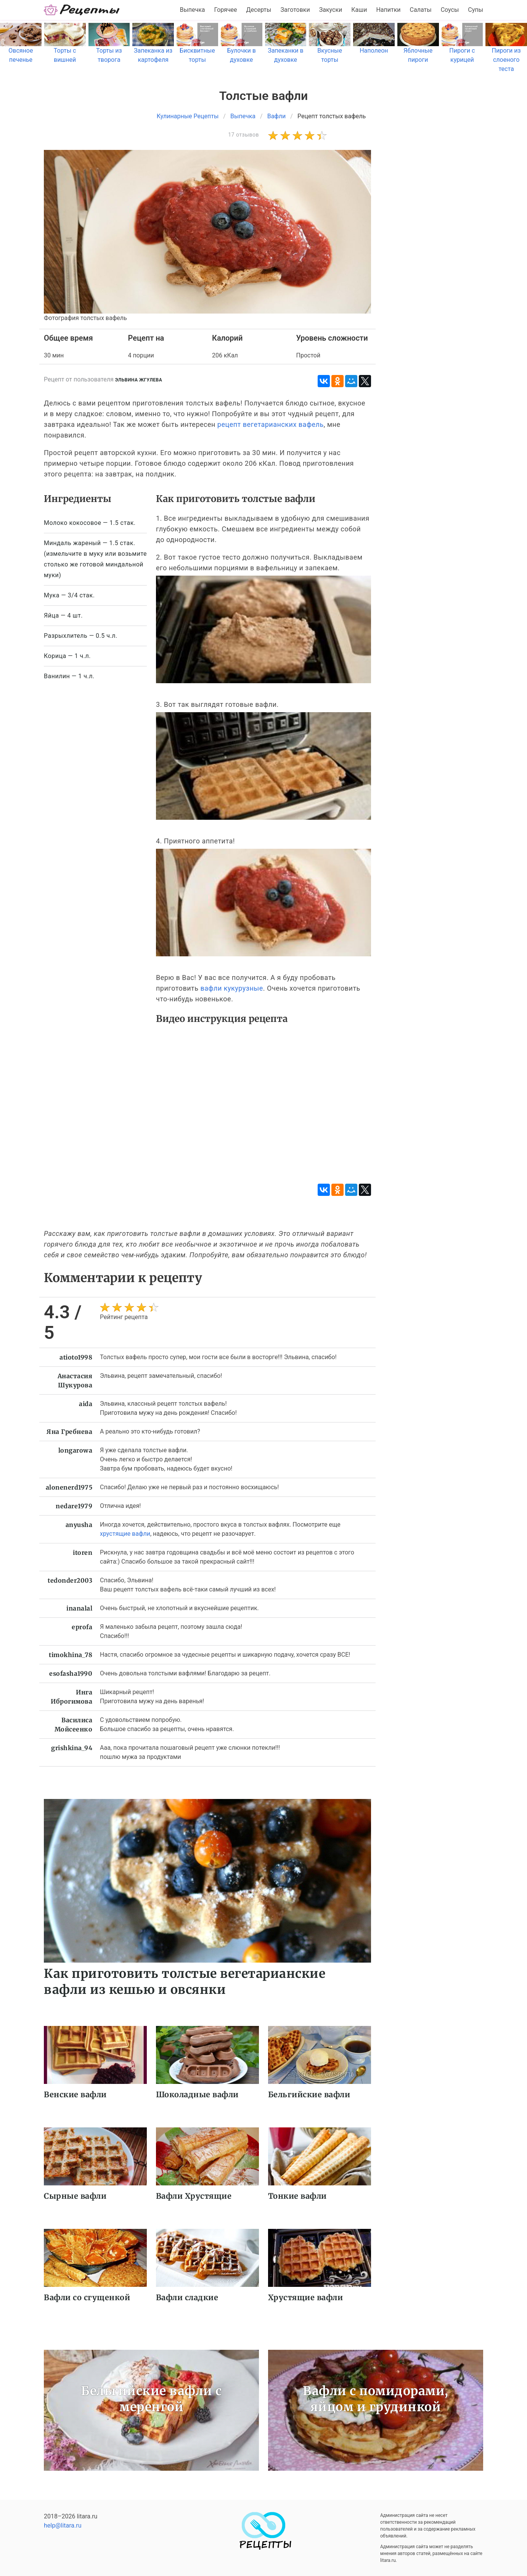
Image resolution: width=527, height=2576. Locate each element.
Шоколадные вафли (197, 2094)
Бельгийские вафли (309, 2094)
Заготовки (295, 9)
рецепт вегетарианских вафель (270, 424)
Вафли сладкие (187, 2297)
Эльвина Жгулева (138, 380)
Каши (359, 9)
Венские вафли (75, 2094)
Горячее (225, 9)
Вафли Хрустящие (194, 2196)
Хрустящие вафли (305, 2297)
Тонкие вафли (297, 2196)
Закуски (330, 9)
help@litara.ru (63, 2525)
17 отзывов (243, 135)
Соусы (450, 9)
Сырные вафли (75, 2196)
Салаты (421, 9)
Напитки (388, 9)
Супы (475, 9)
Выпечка (192, 9)
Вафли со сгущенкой (87, 2297)
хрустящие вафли (125, 1533)
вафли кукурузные (231, 988)
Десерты (259, 9)
